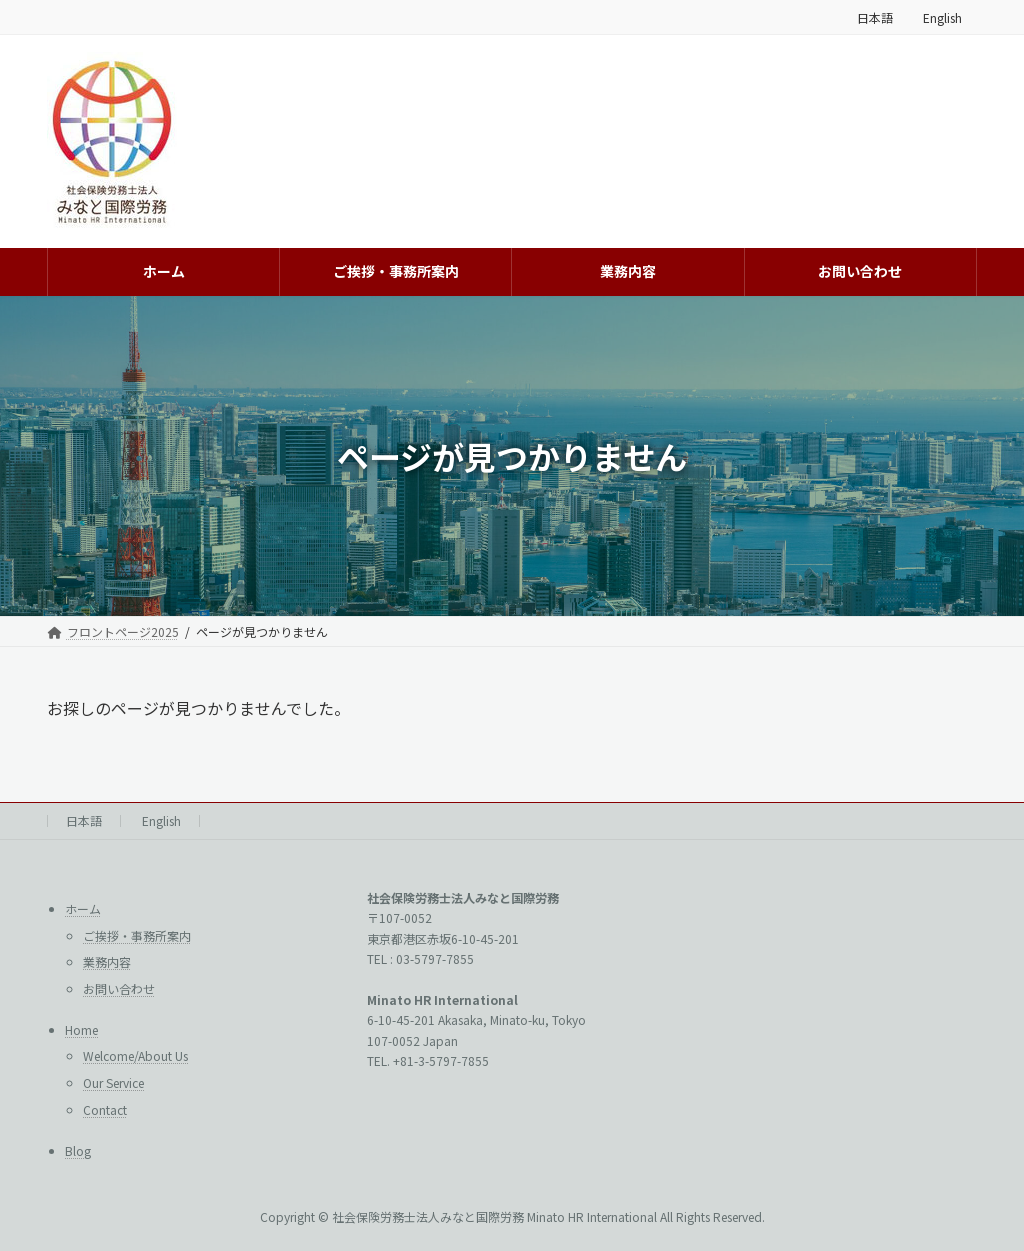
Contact (105, 1109)
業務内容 (107, 961)
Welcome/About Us (135, 1056)
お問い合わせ (119, 988)
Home (81, 1029)
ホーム (83, 908)
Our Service (113, 1082)
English (942, 17)
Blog (78, 1150)
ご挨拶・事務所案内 (137, 935)
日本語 (875, 17)
